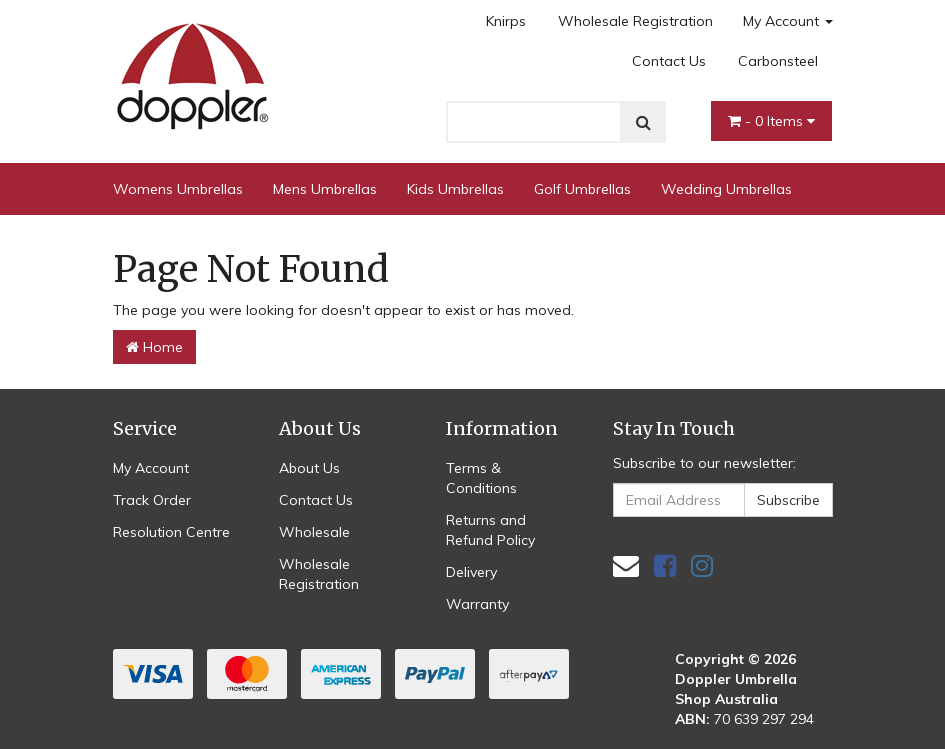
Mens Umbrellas (325, 189)
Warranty (477, 604)
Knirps (506, 21)
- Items (771, 121)
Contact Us (669, 61)
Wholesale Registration (635, 21)
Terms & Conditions (481, 478)
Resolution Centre (171, 532)
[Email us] (626, 565)
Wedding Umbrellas (726, 189)
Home (154, 347)
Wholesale (314, 532)
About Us (309, 468)
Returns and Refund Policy (490, 530)
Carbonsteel (778, 61)
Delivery (471, 572)
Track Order (152, 500)
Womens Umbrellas (178, 189)
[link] (665, 565)
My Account (788, 21)
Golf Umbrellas (582, 189)
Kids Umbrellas (455, 189)
